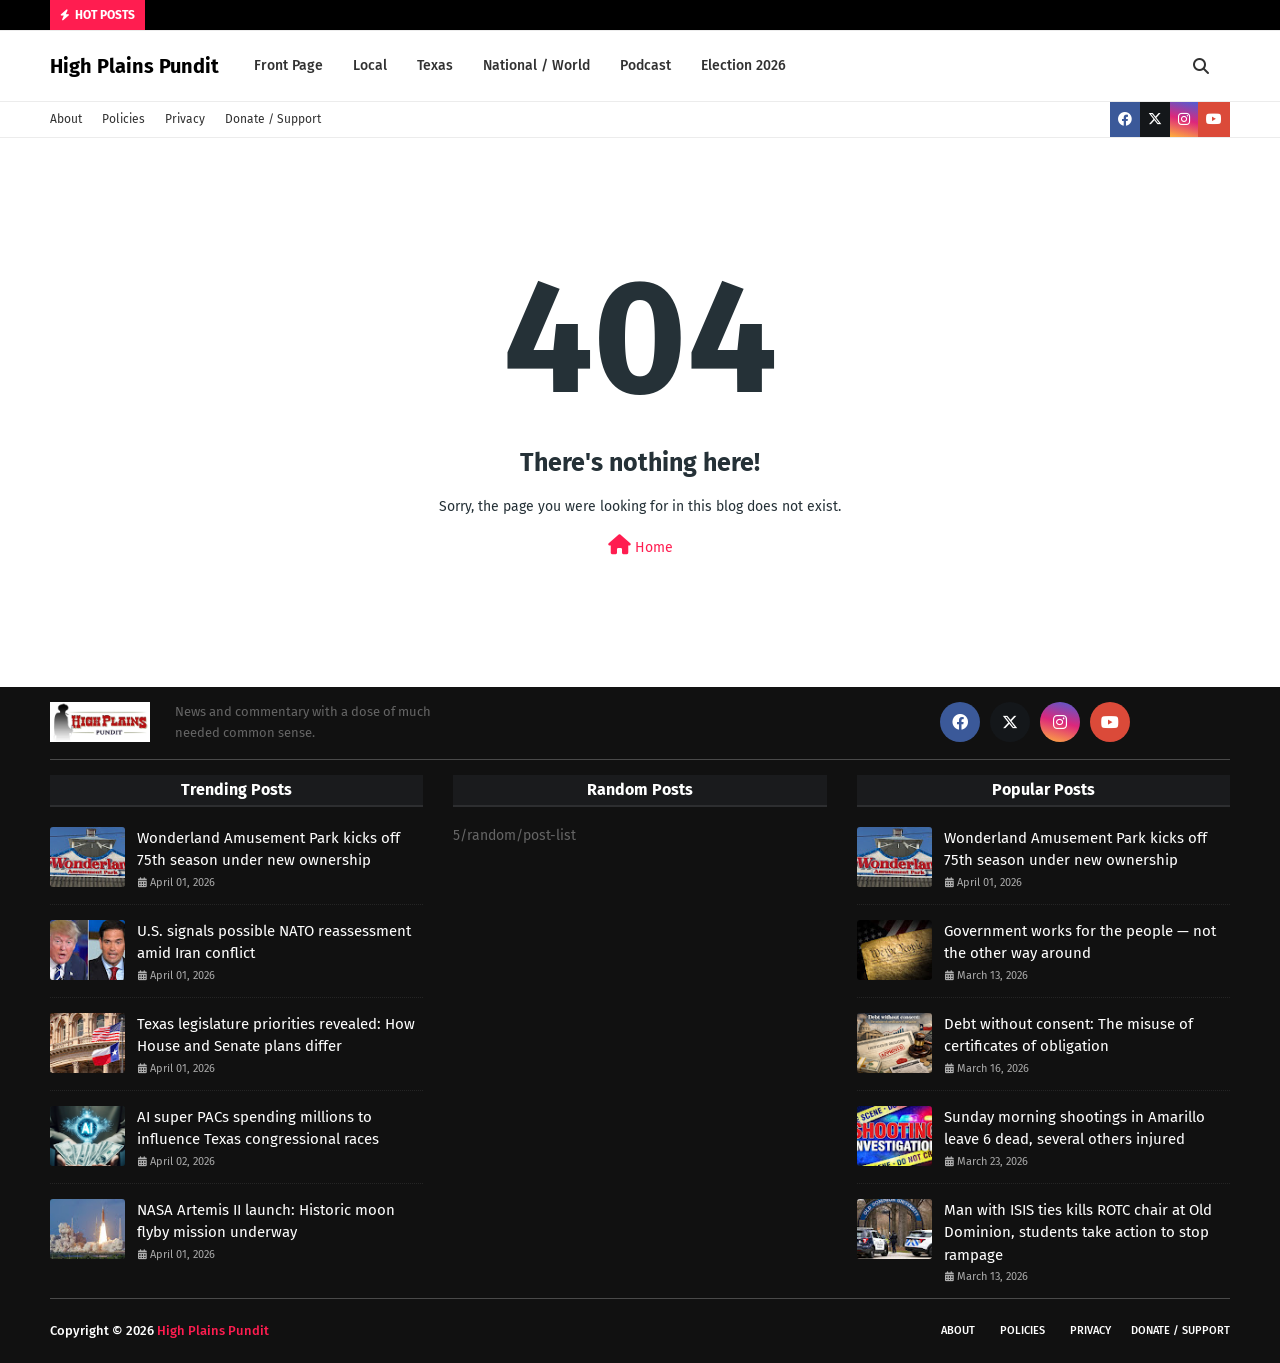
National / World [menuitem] (536, 65)
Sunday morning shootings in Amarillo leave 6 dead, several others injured (1074, 1128)
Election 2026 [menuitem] (743, 65)
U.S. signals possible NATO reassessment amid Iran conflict (274, 942)
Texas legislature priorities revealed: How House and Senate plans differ (276, 1035)
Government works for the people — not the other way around (1080, 942)
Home (640, 545)
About (66, 119)
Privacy (185, 119)
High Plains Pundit (134, 66)
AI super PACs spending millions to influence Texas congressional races (258, 1128)
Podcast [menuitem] (645, 65)
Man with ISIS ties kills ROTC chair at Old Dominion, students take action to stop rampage (1078, 1232)
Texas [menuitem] (435, 65)
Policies (123, 119)
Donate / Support (273, 119)
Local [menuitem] (370, 65)
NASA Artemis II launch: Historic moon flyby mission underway (266, 1221)
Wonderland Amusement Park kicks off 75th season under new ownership (268, 849)
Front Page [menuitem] (288, 65)
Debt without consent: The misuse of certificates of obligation (1068, 1035)
